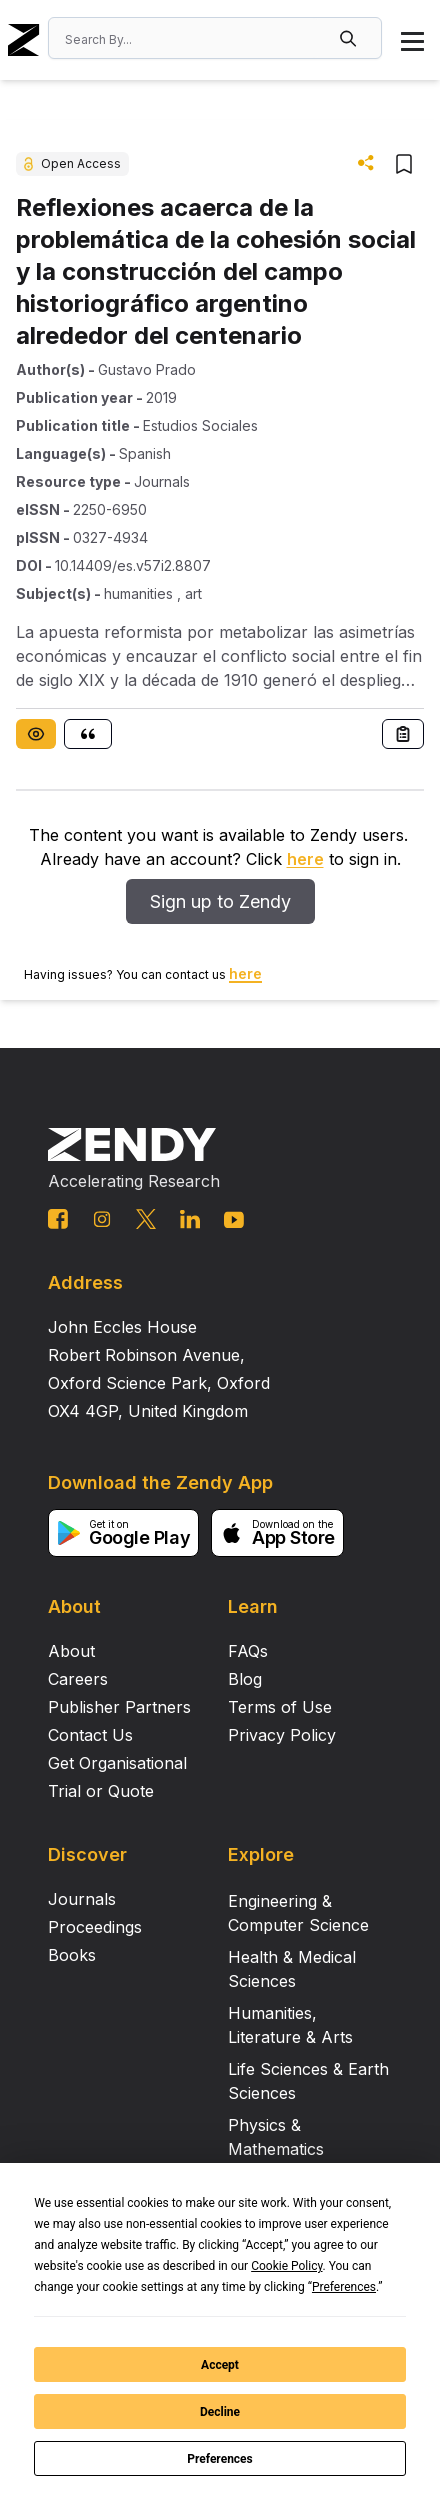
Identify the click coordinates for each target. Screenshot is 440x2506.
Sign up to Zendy (220, 901)
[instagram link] (102, 1219)
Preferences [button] (344, 2287)
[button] (350, 38)
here (305, 859)
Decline (220, 2412)
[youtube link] (234, 1220)
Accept (220, 2365)
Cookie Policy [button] (286, 2266)
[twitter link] (146, 1219)
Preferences (220, 2459)
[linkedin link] (190, 1219)
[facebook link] (58, 1219)
